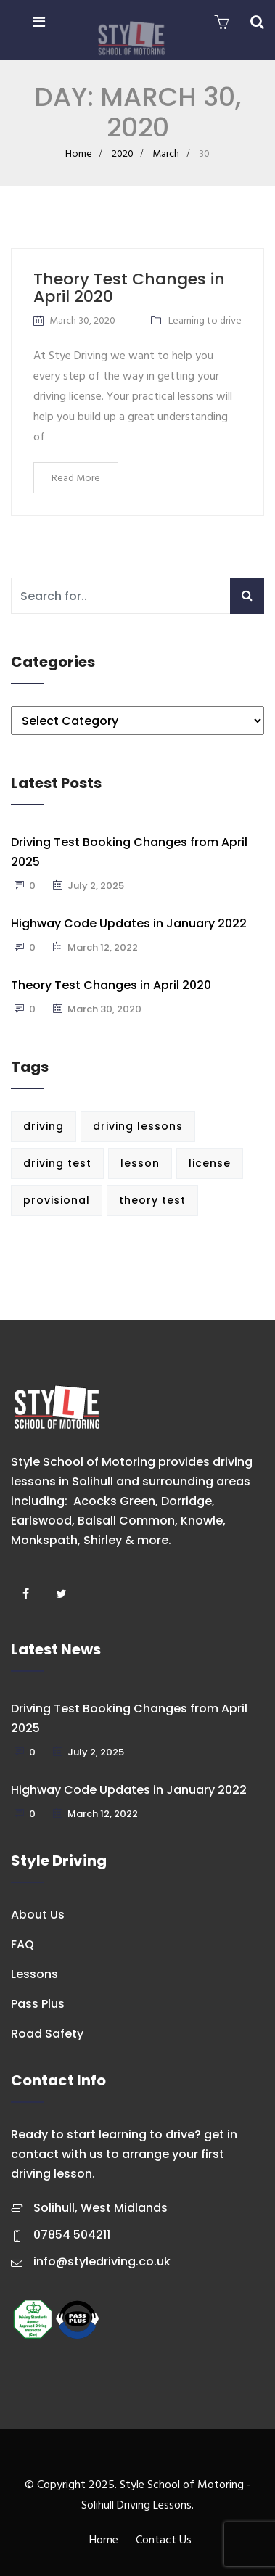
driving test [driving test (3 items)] (57, 1163)
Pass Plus (38, 2003)
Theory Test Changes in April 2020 (129, 288)
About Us (38, 1914)
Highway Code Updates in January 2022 (129, 923)
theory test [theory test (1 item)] (152, 1200)
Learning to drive (205, 321)
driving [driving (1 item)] (43, 1126)
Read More (76, 478)
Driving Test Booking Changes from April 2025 (129, 852)
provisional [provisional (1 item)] (56, 1200)
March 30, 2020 (82, 321)
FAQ (22, 1944)
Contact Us (164, 2540)
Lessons (34, 1974)
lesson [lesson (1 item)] (140, 1163)
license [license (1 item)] (210, 1163)
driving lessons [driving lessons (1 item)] (138, 1126)
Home (78, 154)
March (165, 154)
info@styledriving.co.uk (102, 2261)
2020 (123, 154)
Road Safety (47, 2033)
